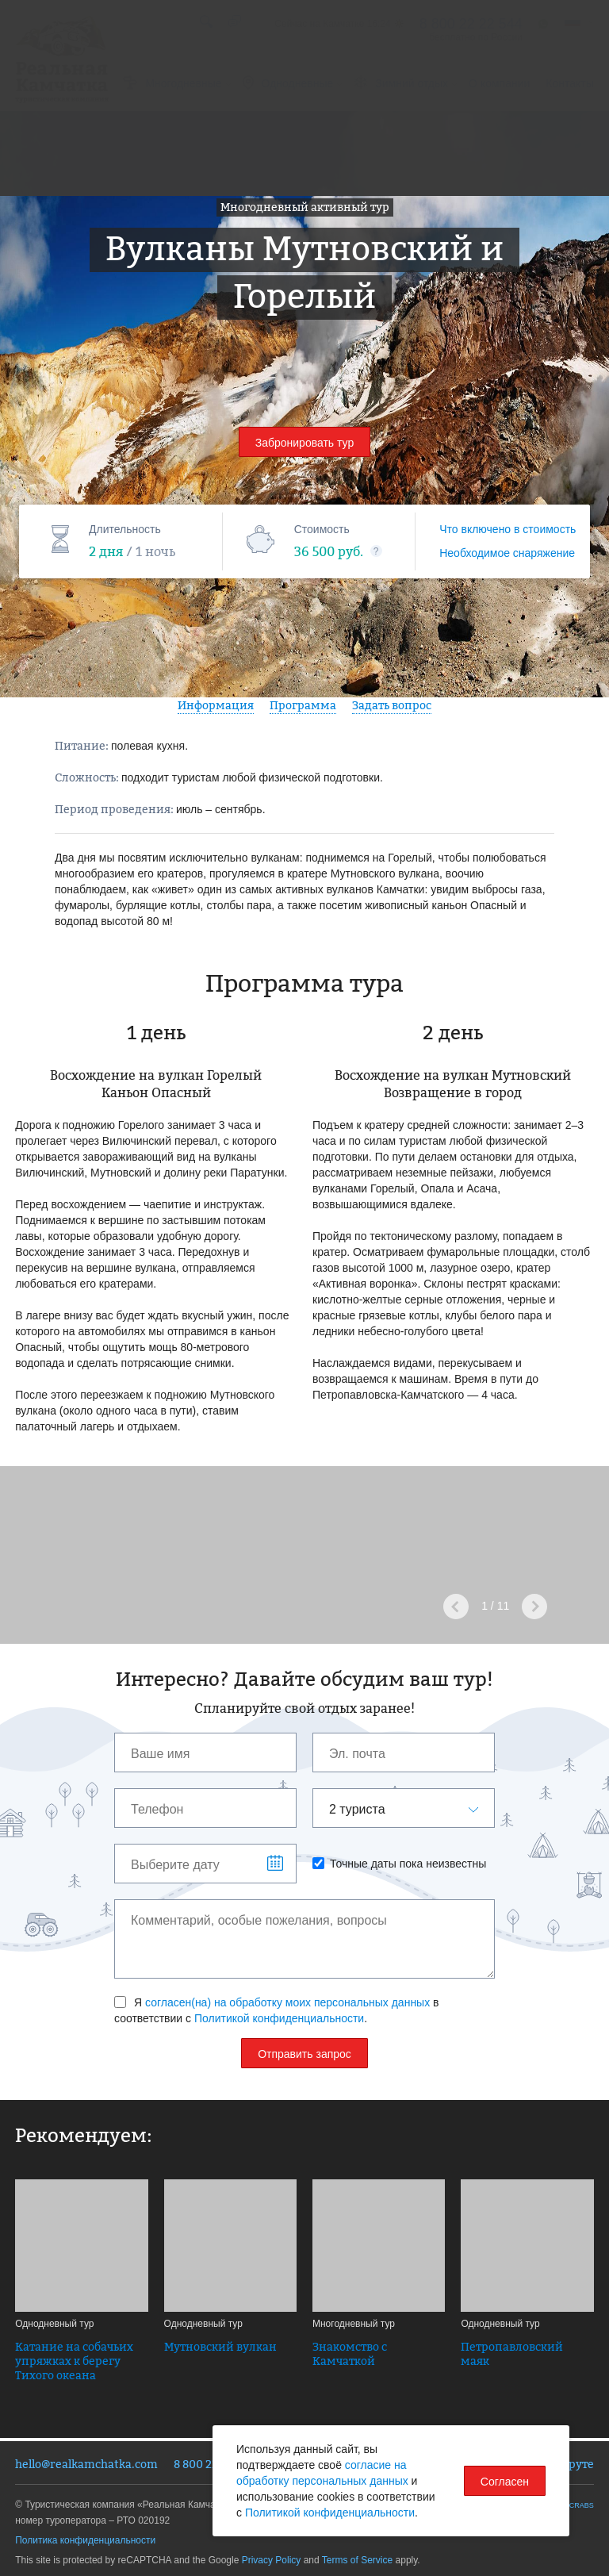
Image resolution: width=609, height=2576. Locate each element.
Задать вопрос (391, 705)
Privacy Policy (271, 2560)
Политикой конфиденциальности (279, 2018)
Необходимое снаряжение (507, 553)
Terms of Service (357, 2560)
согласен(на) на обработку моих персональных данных (287, 2002)
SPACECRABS (570, 2505)
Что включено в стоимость (507, 529)
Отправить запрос (304, 2054)
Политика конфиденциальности (85, 2540)
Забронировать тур (304, 442)
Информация (216, 705)
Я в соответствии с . (276, 2010)
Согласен (505, 2481)
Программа (303, 705)
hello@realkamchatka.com (86, 2463)
